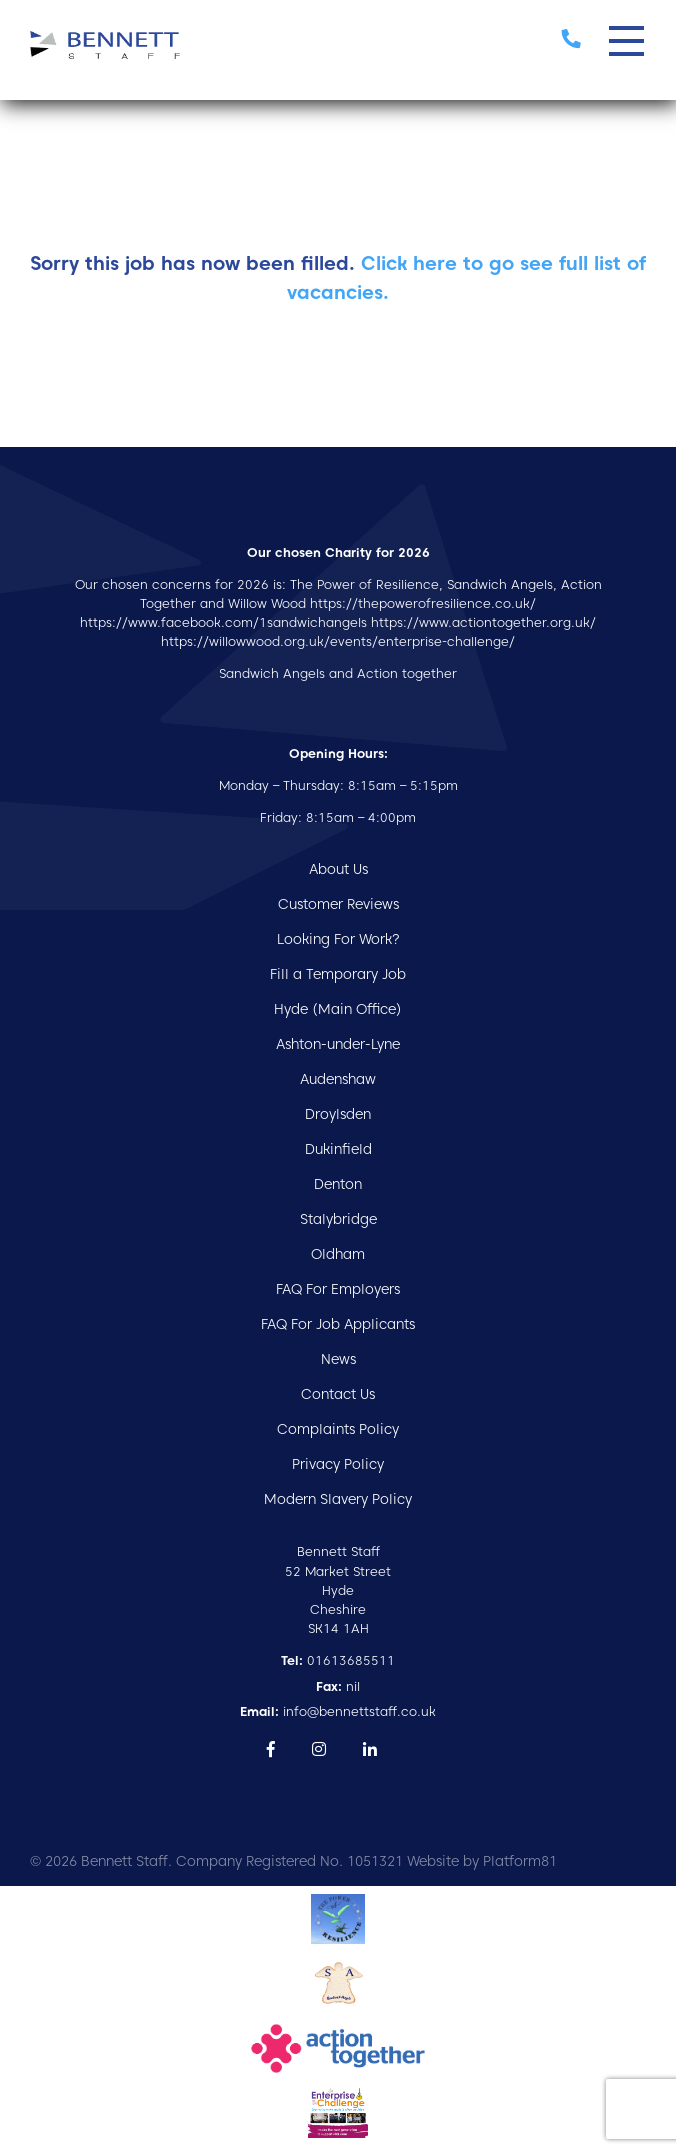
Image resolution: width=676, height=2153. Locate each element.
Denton (338, 1184)
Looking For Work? (338, 939)
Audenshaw (338, 1079)
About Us (338, 869)
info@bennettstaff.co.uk (338, 1711)
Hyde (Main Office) (338, 1009)
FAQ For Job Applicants (338, 1324)
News (338, 1359)
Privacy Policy (338, 1464)
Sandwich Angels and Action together (338, 673)
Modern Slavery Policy (338, 1499)
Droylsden (338, 1114)
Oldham (338, 1254)
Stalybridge (338, 1219)
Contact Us (338, 1394)
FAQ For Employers (338, 1289)
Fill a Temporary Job (338, 974)
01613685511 (338, 1660)
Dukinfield (338, 1149)
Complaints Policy (338, 1429)
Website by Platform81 (482, 1861)
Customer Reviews (338, 904)
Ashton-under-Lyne (338, 1044)
